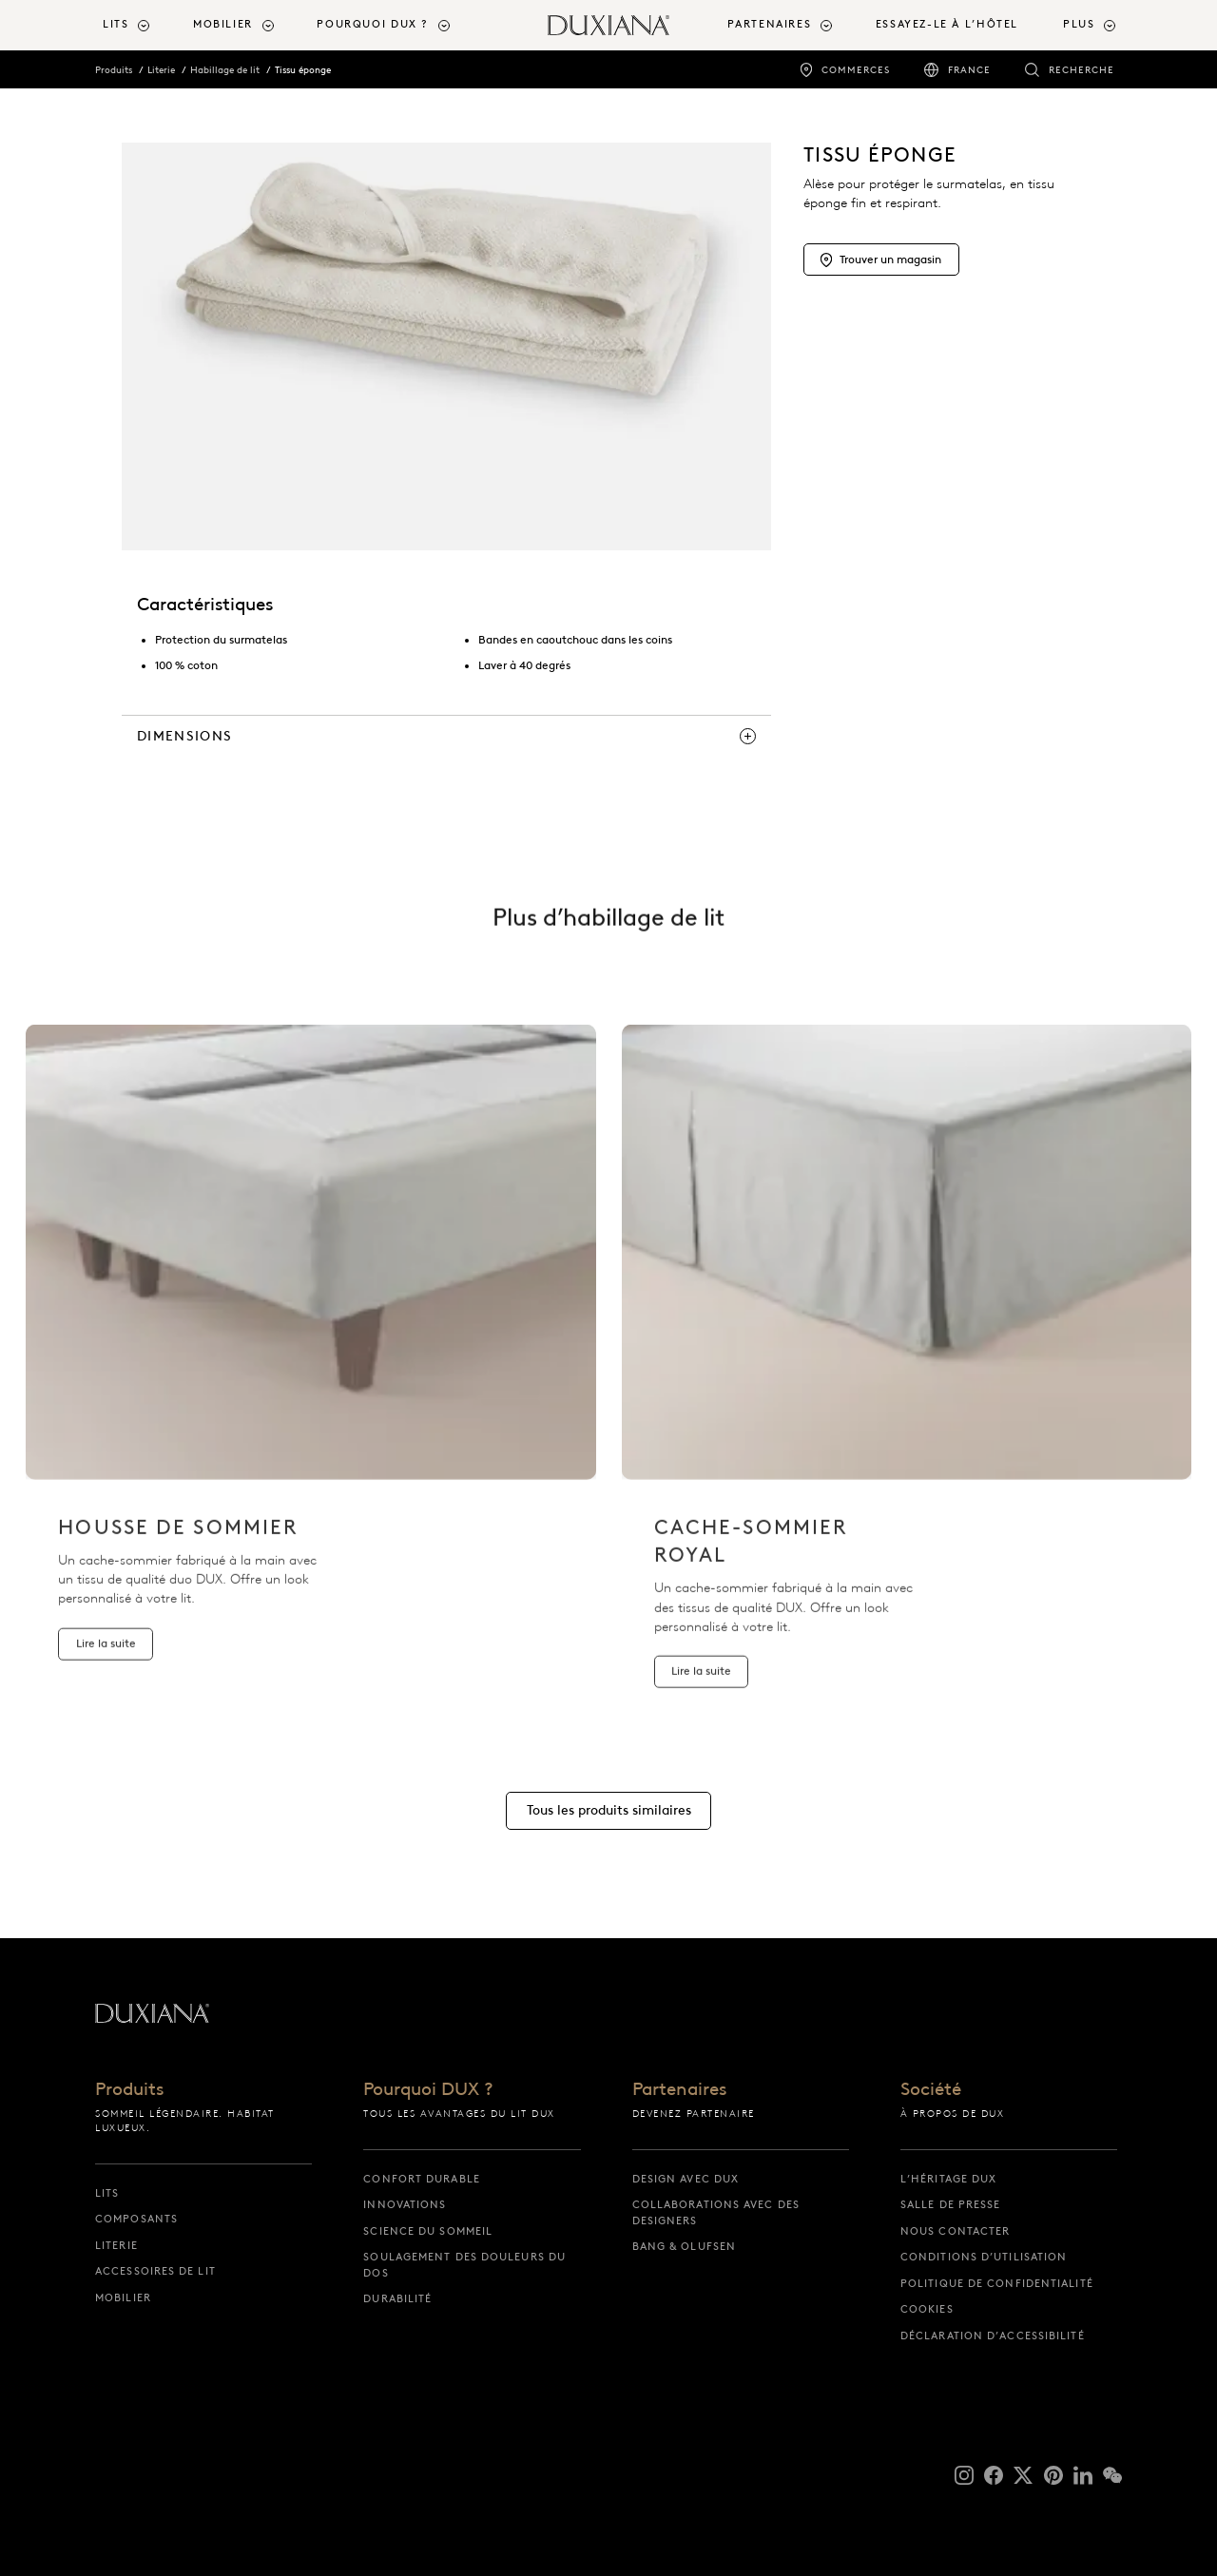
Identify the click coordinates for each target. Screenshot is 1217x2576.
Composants (136, 2218)
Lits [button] (115, 24)
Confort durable (421, 2178)
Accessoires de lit (155, 2271)
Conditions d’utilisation (983, 2256)
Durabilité (397, 2298)
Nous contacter (955, 2231)
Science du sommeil (428, 2231)
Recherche (1081, 70)
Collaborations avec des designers (716, 2212)
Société (930, 2090)
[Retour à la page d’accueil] (608, 25)
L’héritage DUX (948, 2178)
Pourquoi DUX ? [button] (373, 24)
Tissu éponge (303, 70)
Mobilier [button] (223, 24)
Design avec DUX (686, 2178)
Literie (161, 70)
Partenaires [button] (769, 24)
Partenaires (679, 2090)
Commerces (855, 70)
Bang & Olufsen (684, 2246)
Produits (113, 70)
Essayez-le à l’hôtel (947, 24)
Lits (107, 2193)
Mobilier (123, 2297)
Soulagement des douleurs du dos (464, 2264)
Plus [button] (1078, 24)
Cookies (927, 2309)
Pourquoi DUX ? (428, 2090)
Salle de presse (950, 2204)
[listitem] (311, 1369)
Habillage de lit (225, 70)
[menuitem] (140, 25)
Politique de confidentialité (996, 2283)
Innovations (404, 2204)
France (969, 70)
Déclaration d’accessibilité (992, 2335)
